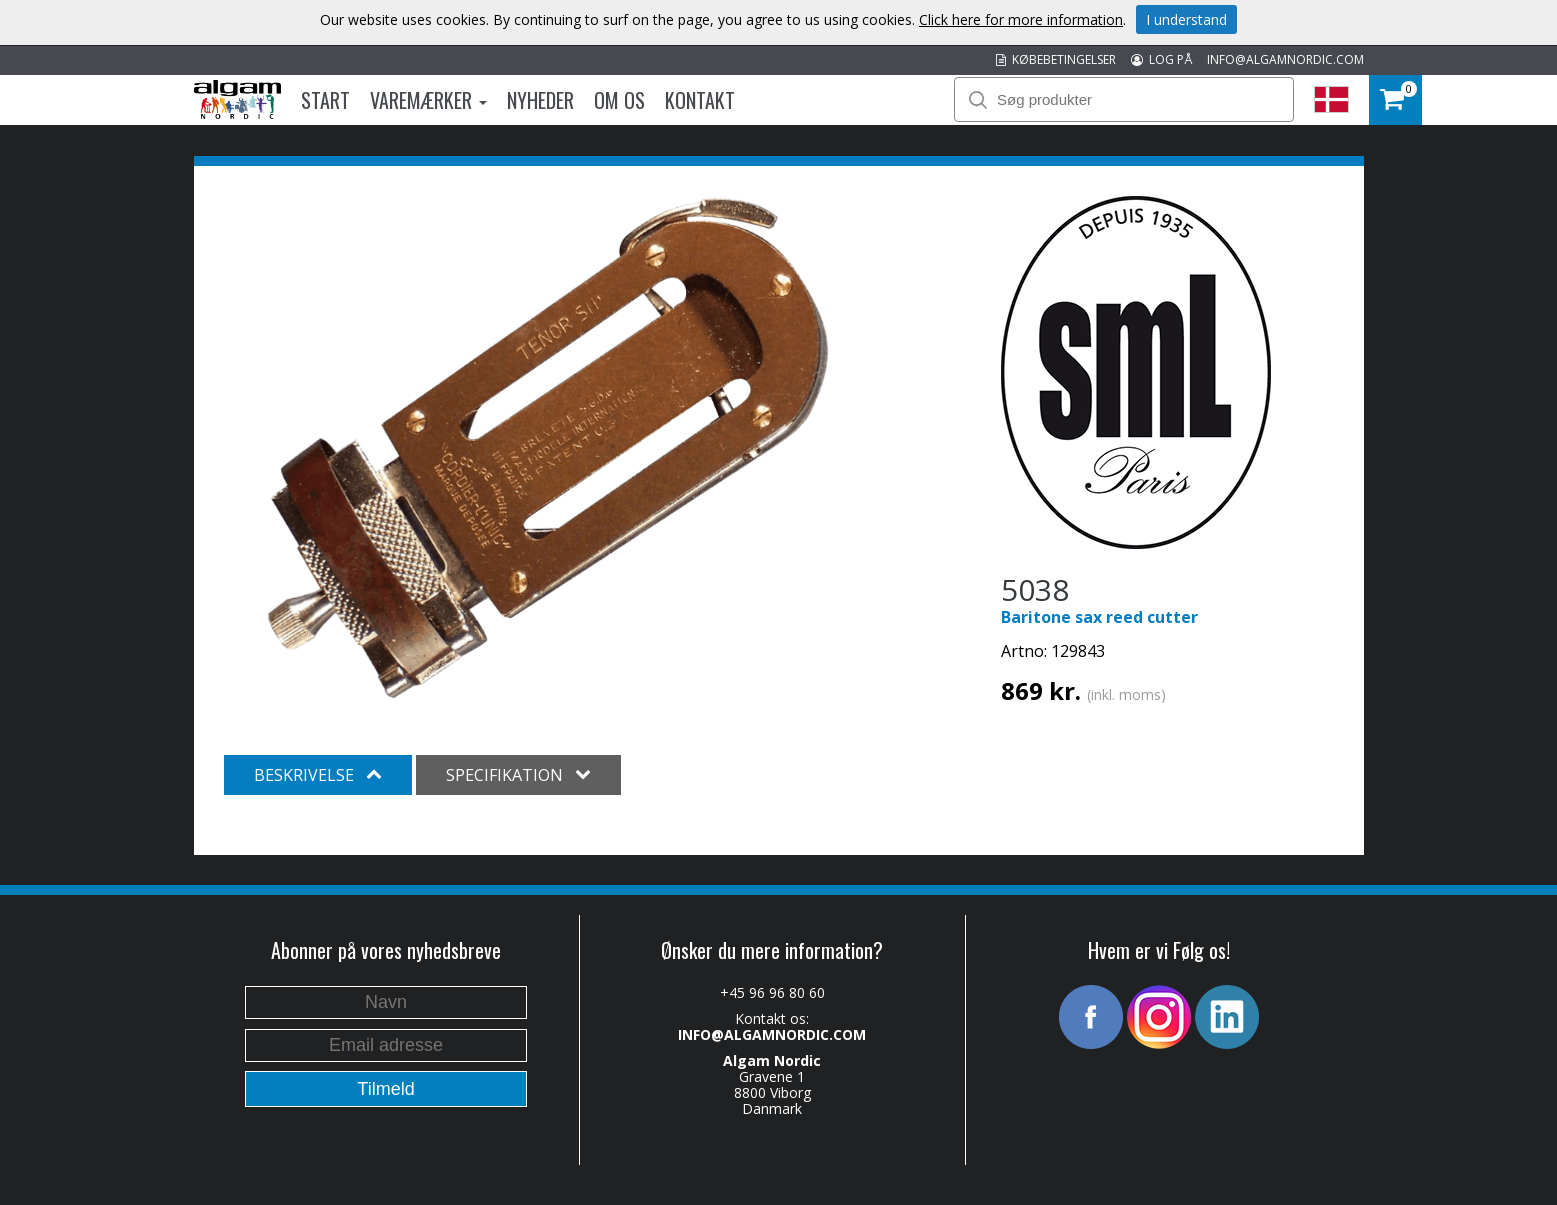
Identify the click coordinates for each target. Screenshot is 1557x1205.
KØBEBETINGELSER (1056, 59)
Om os (619, 100)
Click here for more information (1021, 19)
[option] (548, 448)
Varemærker (428, 100)
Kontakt (700, 100)
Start (325, 100)
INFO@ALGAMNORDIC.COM (1285, 59)
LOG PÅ (1161, 59)
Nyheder (540, 100)
